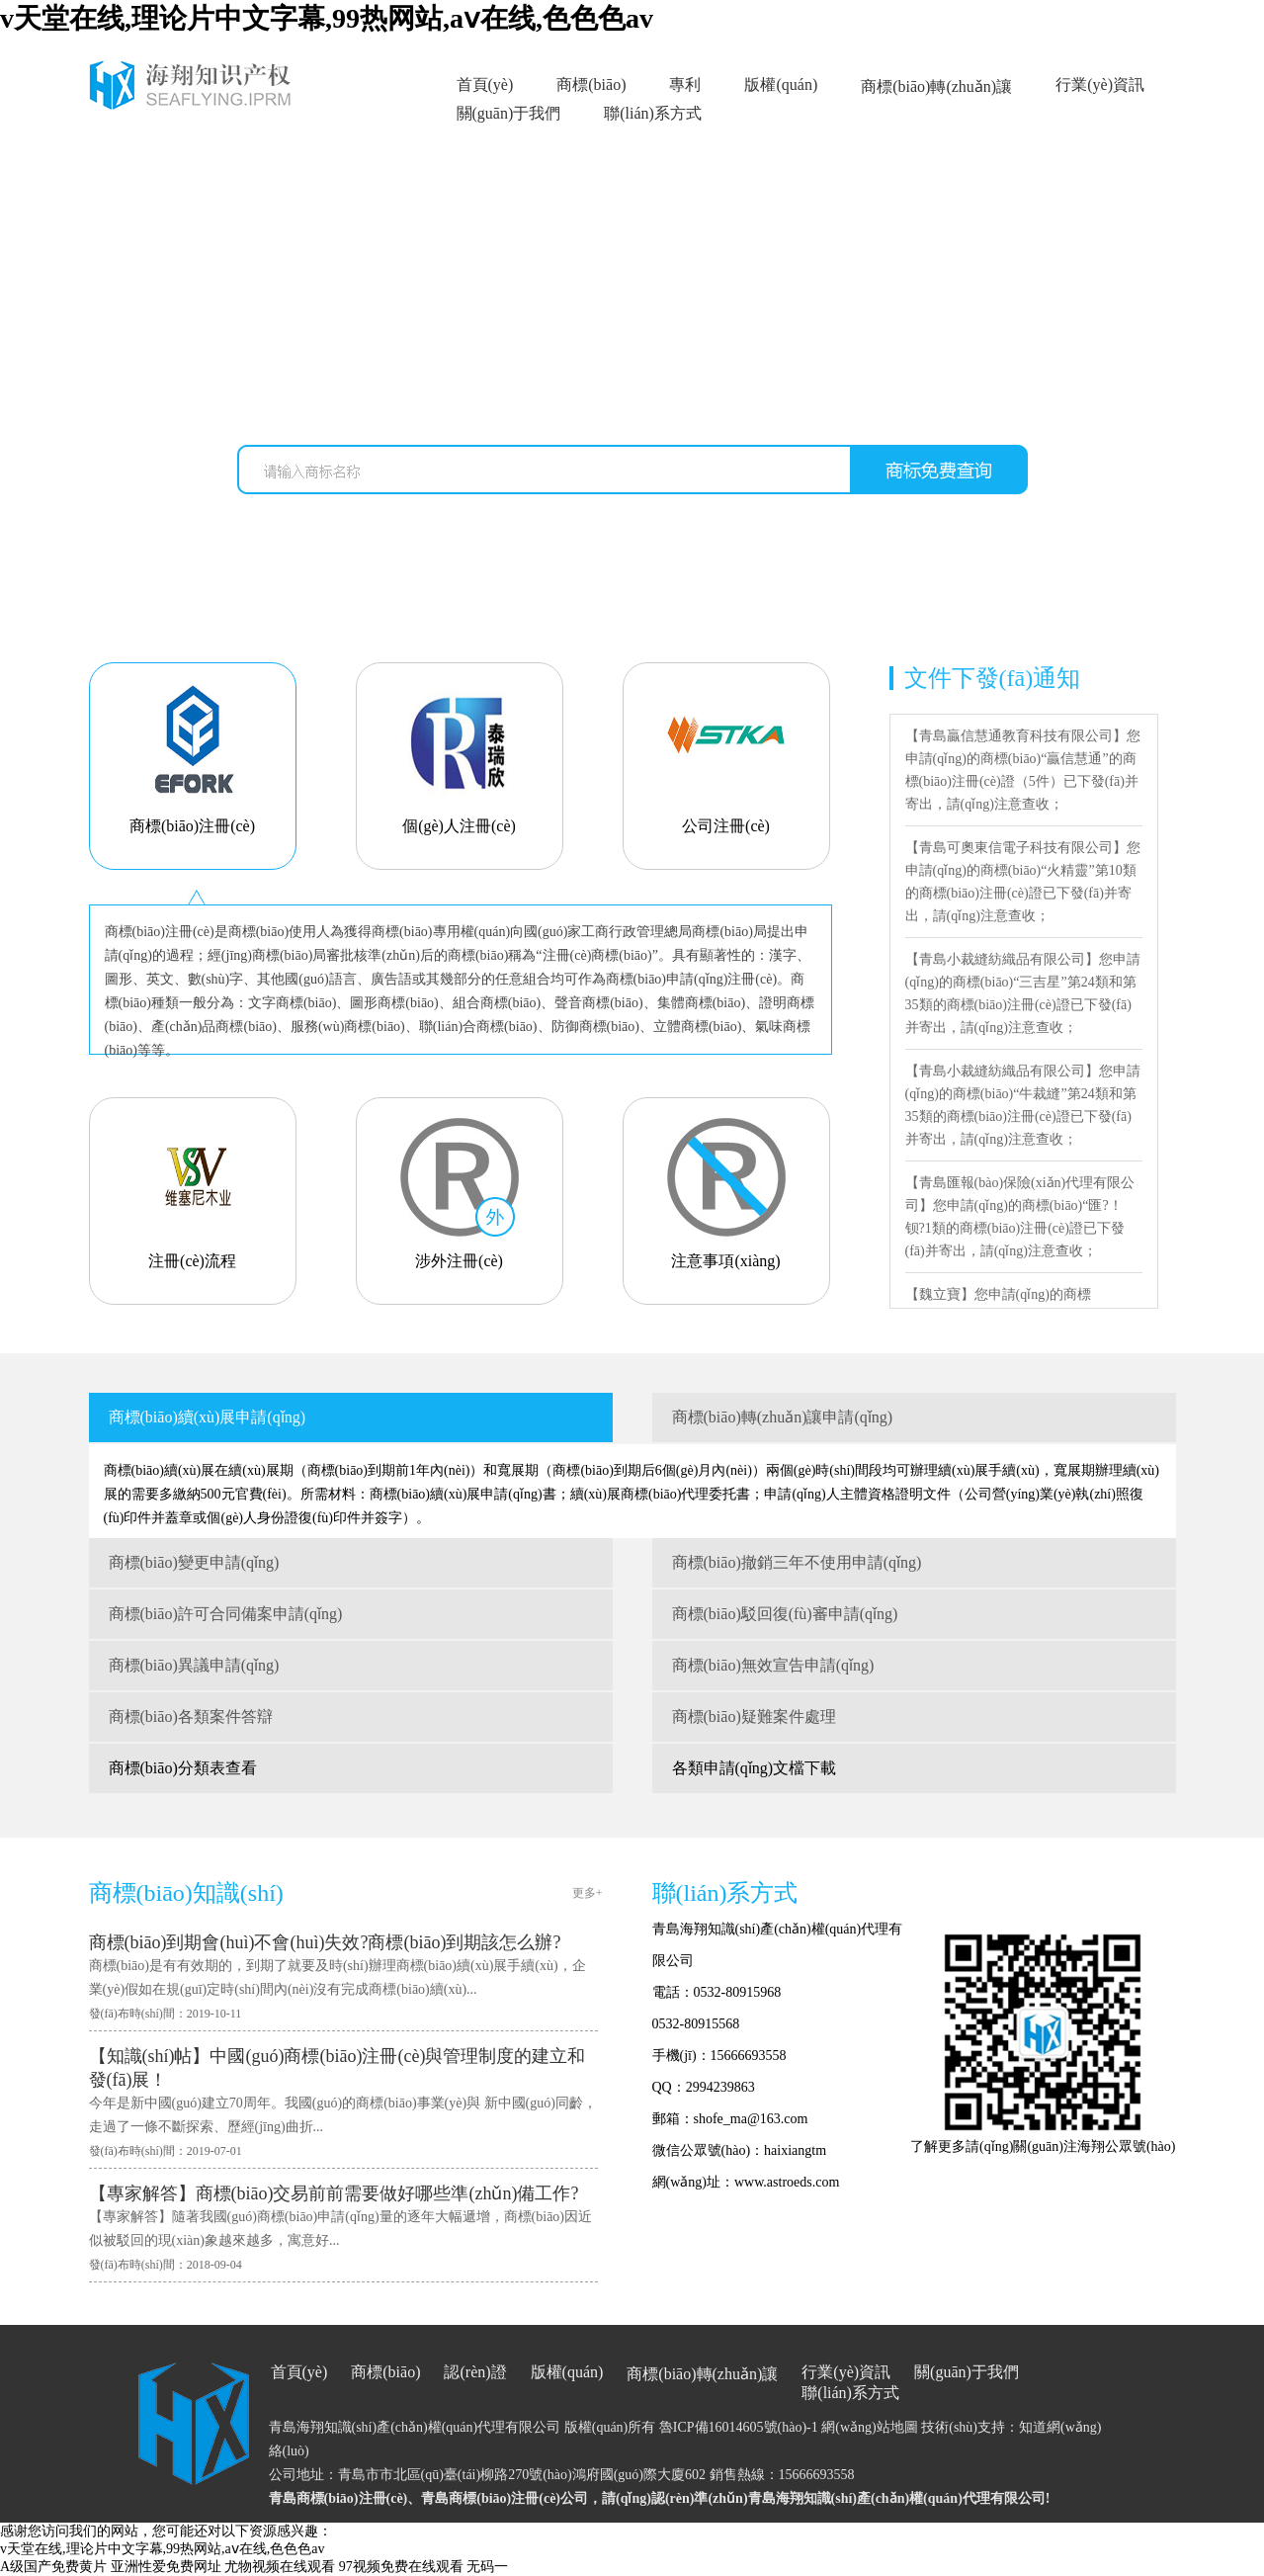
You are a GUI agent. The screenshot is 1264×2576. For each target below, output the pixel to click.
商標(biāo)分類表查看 (183, 1768)
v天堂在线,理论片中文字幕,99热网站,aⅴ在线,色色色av (326, 18)
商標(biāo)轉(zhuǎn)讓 (936, 86)
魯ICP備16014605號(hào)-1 (738, 2427)
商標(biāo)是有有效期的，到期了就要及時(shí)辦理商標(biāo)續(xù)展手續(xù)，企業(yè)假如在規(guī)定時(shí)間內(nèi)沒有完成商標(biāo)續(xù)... (343, 1975)
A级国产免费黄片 (53, 2566)
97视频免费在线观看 (401, 2566)
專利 (685, 84)
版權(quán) (780, 84)
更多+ (587, 1893)
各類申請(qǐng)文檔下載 (754, 1768)
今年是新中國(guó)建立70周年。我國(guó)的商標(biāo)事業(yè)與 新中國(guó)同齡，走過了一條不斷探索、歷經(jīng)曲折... (343, 2101)
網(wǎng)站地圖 (869, 2427)
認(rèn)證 (475, 2371)
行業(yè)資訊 (1099, 84)
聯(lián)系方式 (653, 113)
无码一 (487, 2566)
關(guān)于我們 (509, 113)
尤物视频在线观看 (279, 2566)
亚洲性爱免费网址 (166, 2566)
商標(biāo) (591, 84)
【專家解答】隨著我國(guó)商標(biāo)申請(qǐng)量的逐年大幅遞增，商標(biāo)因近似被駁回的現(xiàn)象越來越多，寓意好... (343, 2227)
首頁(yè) (485, 84)
